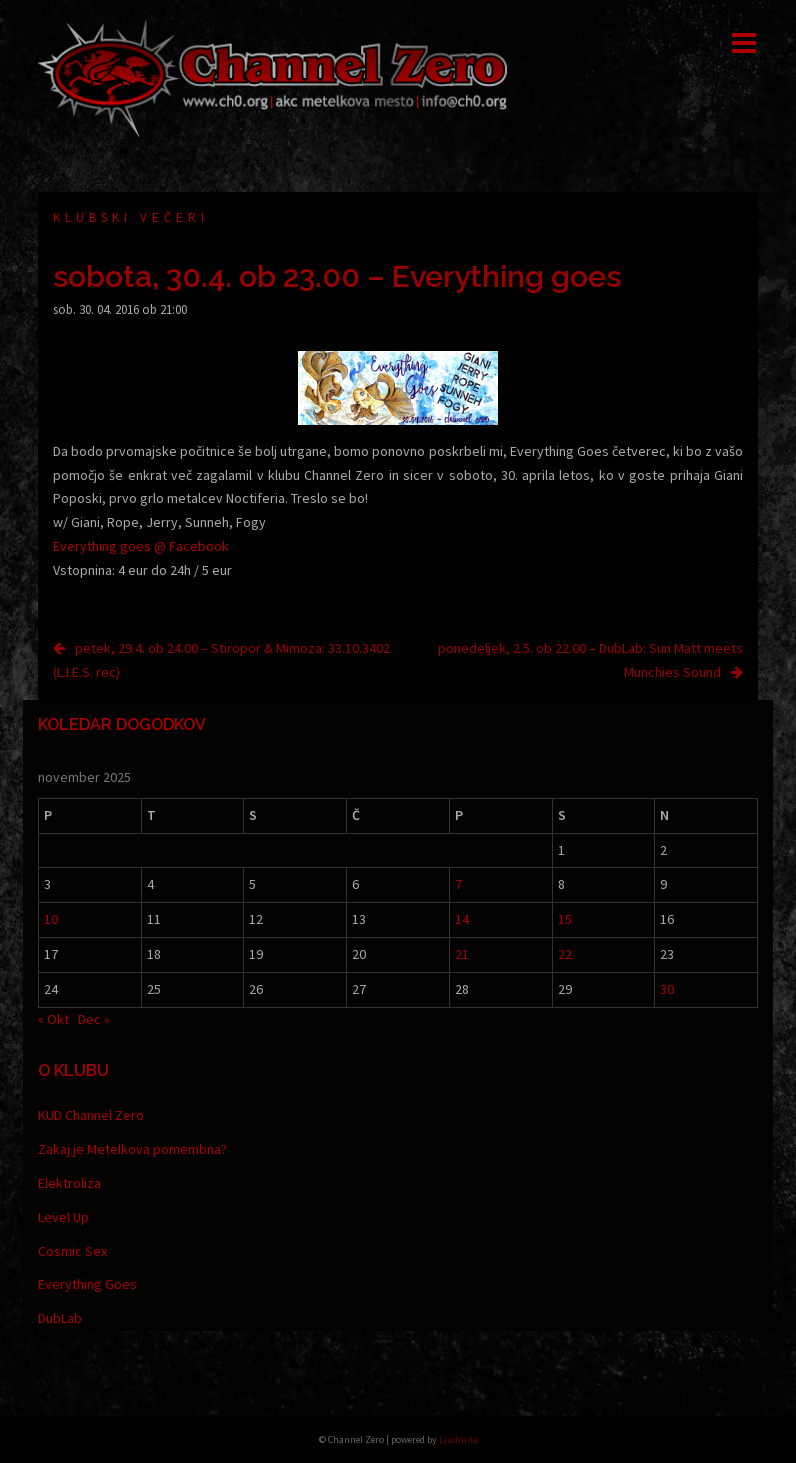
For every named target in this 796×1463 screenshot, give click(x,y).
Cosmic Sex (72, 1251)
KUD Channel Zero (91, 1115)
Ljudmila (458, 1439)
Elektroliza (69, 1183)
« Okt (53, 1019)
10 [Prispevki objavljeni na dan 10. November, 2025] (51, 919)
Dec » (94, 1019)
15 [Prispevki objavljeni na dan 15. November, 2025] (565, 919)
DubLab (60, 1318)
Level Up (63, 1217)
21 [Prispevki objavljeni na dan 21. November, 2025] (462, 954)
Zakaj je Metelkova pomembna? (132, 1149)
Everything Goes (87, 1284)
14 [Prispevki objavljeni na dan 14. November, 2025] (462, 919)
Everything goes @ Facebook (141, 546)
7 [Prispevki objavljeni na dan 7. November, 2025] (458, 884)
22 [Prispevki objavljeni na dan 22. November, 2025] (565, 954)
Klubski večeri (131, 217)
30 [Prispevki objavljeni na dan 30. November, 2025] (667, 989)
